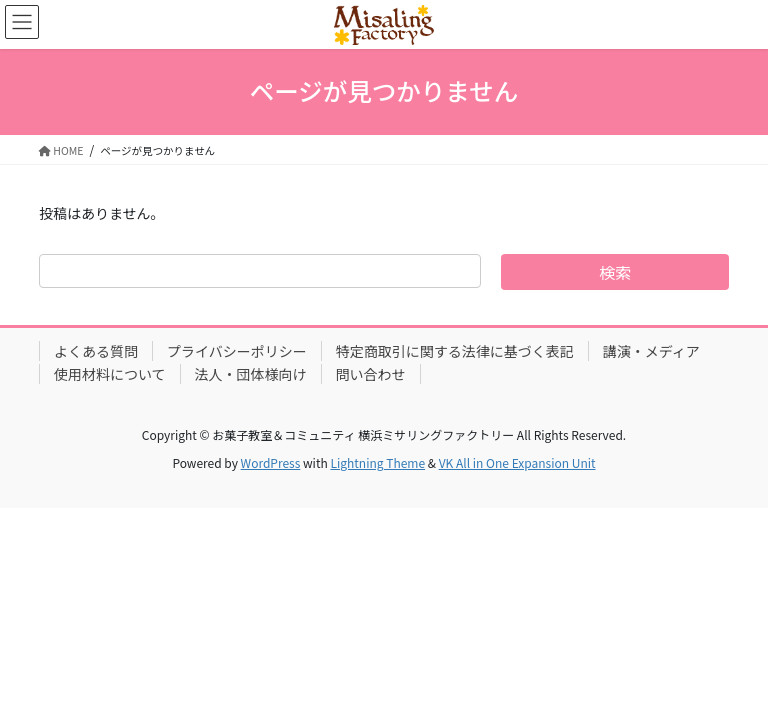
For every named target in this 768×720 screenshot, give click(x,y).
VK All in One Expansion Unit (517, 462)
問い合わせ (371, 374)
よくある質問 (96, 351)
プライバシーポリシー (237, 351)
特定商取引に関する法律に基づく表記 (455, 351)
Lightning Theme (377, 462)
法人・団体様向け (251, 374)
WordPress (271, 462)
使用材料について (110, 374)
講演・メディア (651, 351)
